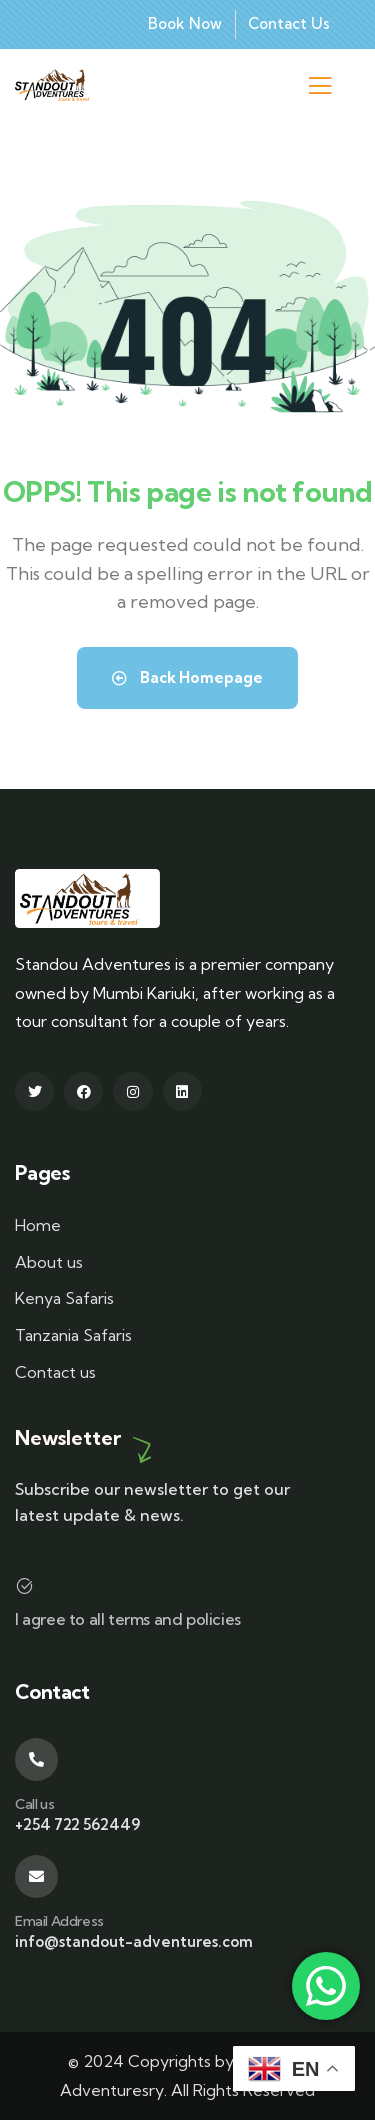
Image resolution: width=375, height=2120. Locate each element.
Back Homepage (187, 677)
